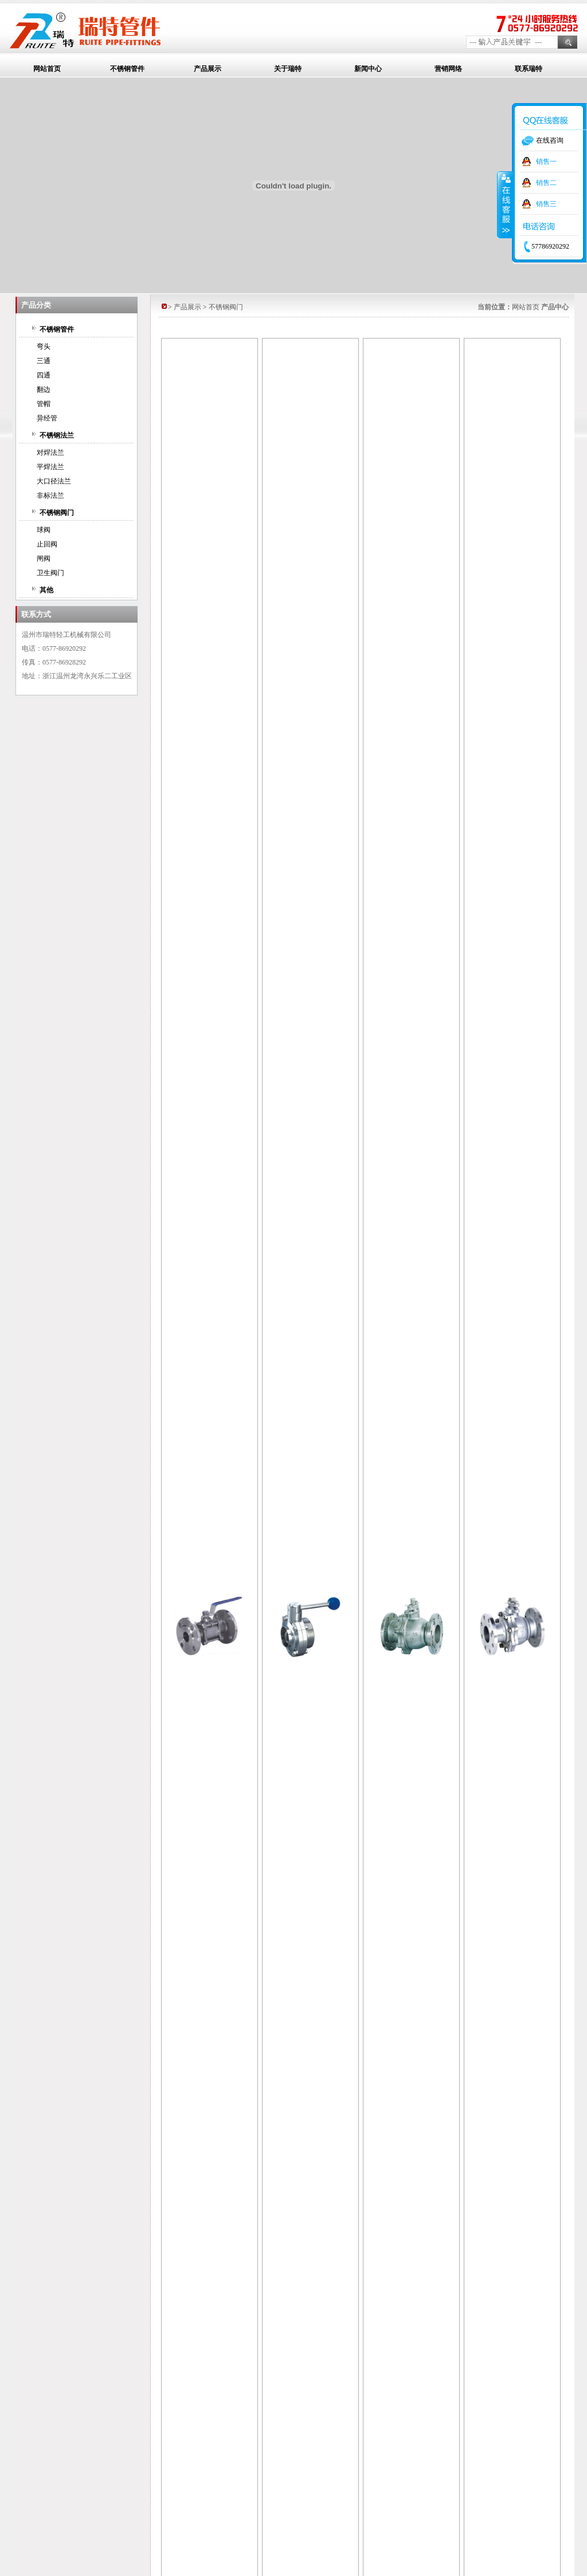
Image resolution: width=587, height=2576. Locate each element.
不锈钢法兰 (57, 435)
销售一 (546, 162)
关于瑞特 (288, 69)
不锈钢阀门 (57, 513)
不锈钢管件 (127, 69)
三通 (43, 361)
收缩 (505, 204)
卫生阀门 (50, 573)
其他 (46, 590)
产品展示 (207, 69)
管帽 (43, 404)
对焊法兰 (50, 453)
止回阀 (47, 544)
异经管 (47, 418)
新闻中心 (368, 69)
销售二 (546, 183)
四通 (43, 375)
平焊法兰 (50, 467)
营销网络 (448, 69)
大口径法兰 (54, 481)
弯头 (43, 347)
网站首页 (47, 69)
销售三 (546, 204)
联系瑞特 (528, 69)
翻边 (43, 390)
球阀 (43, 530)
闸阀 (43, 558)
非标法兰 (50, 495)
